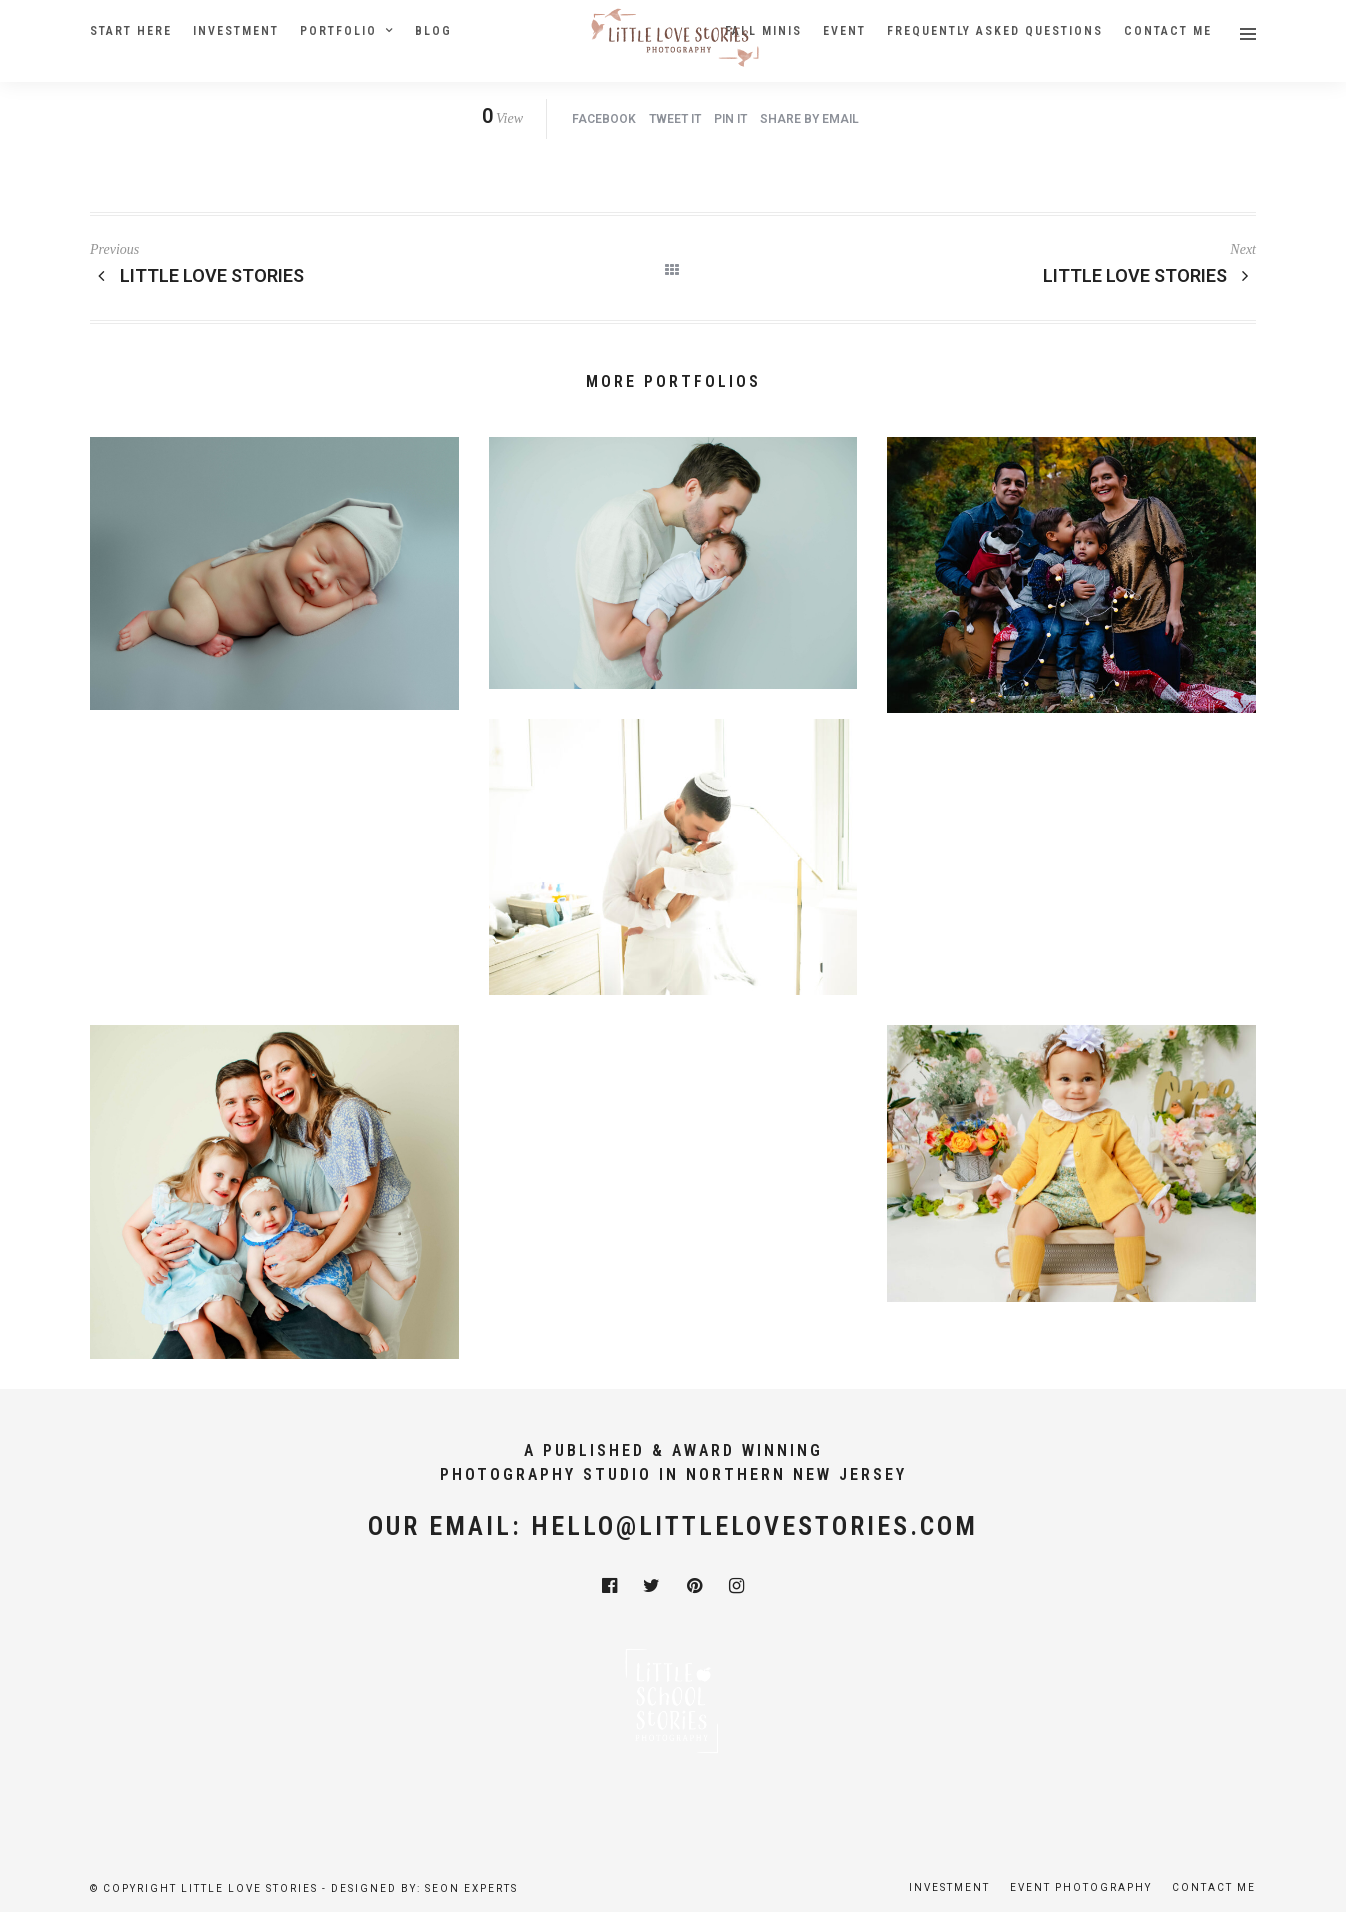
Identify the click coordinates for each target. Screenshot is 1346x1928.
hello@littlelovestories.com (754, 1526)
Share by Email (809, 119)
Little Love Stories (1150, 275)
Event (844, 31)
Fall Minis (763, 31)
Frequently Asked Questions (995, 31)
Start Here (131, 31)
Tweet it (675, 119)
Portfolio (338, 31)
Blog (433, 31)
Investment (236, 31)
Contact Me (1168, 31)
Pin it (730, 119)
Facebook (604, 119)
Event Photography (1081, 1887)
